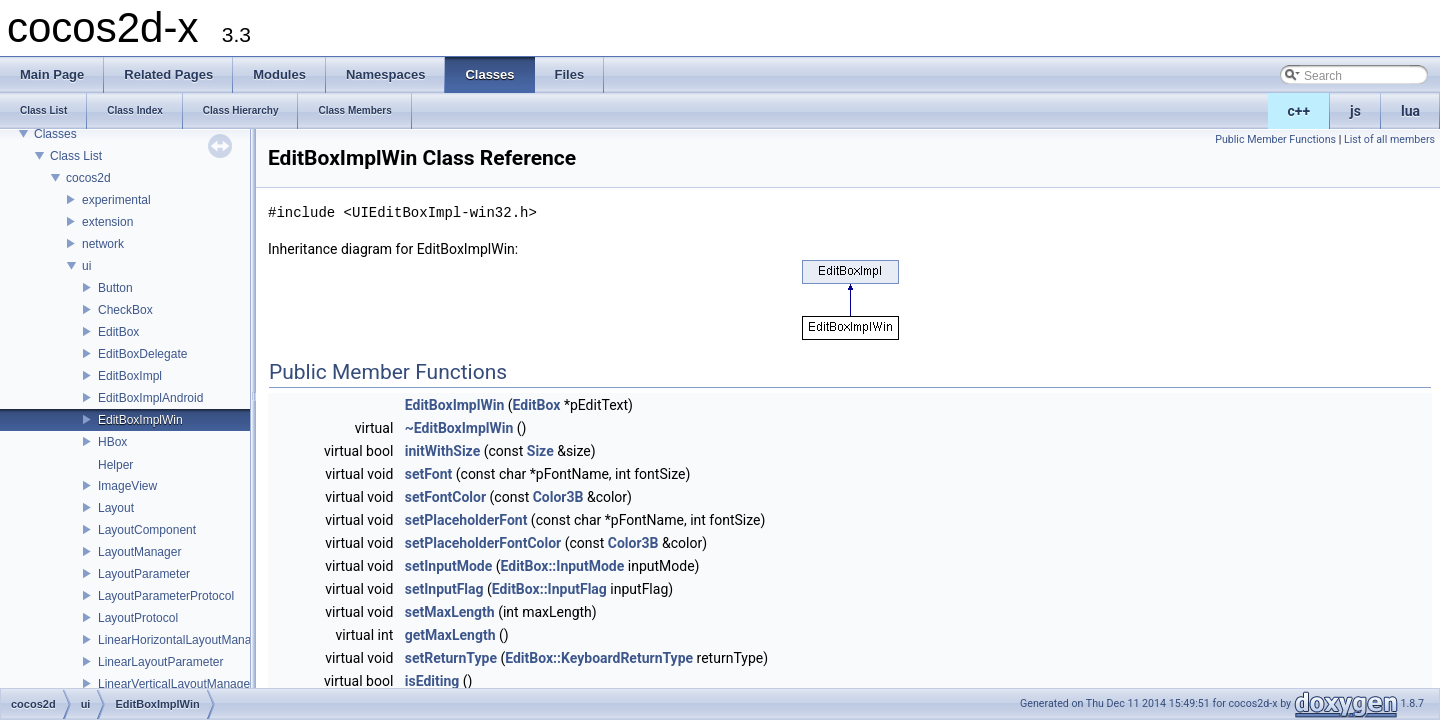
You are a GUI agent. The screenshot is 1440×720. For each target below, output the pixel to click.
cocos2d (88, 178)
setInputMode (449, 566)
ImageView (127, 486)
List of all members (1389, 139)
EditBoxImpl (130, 376)
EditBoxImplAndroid (150, 398)
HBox (112, 442)
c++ (1299, 111)
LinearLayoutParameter (160, 662)
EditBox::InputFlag (549, 589)
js (1355, 111)
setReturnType (451, 658)
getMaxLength (450, 635)
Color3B (558, 497)
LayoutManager (139, 552)
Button (115, 288)
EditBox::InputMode (563, 566)
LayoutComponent (147, 530)
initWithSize (442, 451)
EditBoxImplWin (140, 420)
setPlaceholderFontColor (483, 543)
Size (540, 451)
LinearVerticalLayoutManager (176, 684)
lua (1410, 111)
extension (107, 222)
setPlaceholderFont (466, 520)
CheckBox (125, 310)
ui (86, 266)
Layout (116, 508)
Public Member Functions (1275, 139)
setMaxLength (450, 612)
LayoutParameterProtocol (166, 596)
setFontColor (445, 497)
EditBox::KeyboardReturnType (599, 658)
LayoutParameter (144, 574)
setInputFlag (444, 589)
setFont (429, 474)
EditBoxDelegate (142, 354)
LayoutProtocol (138, 618)
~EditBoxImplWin (459, 428)
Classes (55, 134)
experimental (116, 200)
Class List (76, 156)
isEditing (432, 681)
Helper (115, 465)
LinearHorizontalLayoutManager (183, 640)
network (103, 244)
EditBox (118, 332)
